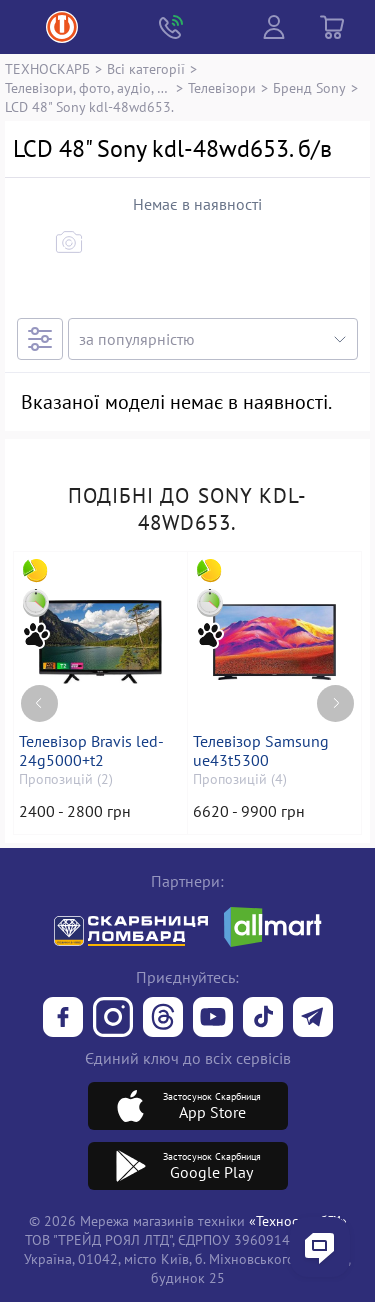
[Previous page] (39, 703)
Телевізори (222, 87)
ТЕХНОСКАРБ (47, 68)
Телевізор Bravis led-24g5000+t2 (91, 751)
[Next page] (335, 703)
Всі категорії (146, 68)
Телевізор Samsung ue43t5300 (261, 751)
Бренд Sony (309, 87)
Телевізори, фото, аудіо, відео (88, 87)
